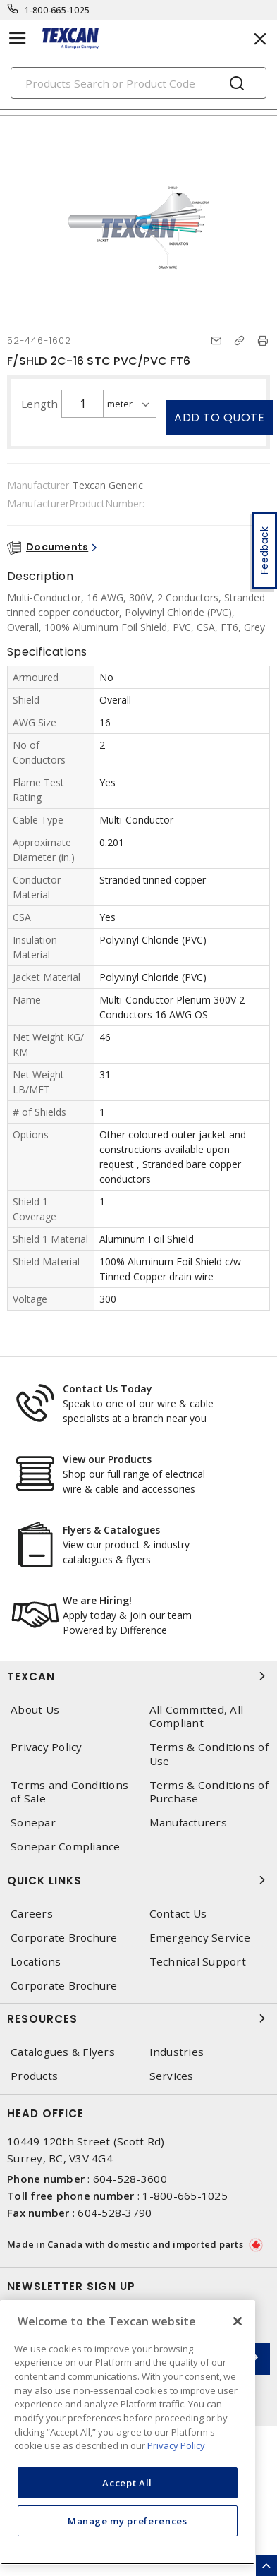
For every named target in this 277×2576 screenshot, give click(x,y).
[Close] (237, 2321)
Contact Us (178, 1913)
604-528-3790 (115, 2212)
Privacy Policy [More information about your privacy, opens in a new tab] (176, 2445)
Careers (32, 1913)
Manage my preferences (127, 2521)
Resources (138, 2018)
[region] (127, 2432)
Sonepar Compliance (66, 1846)
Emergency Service (199, 1937)
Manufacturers (188, 1822)
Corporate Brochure (64, 1937)
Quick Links (138, 1880)
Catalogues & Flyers (63, 2052)
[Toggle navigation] (17, 38)
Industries (176, 2052)
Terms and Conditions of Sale (69, 1791)
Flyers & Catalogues (111, 1529)
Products (34, 2076)
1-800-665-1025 (57, 10)
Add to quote (219, 417)
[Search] (138, 83)
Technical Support (197, 1961)
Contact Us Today (107, 1388)
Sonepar (33, 1822)
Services (171, 2076)
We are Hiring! (97, 1600)
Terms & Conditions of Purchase (209, 1791)
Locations (36, 1961)
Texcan (138, 1676)
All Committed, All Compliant (196, 1716)
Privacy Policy (46, 1747)
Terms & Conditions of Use (209, 1753)
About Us (35, 1709)
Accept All (127, 2482)
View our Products (107, 1459)
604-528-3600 (130, 2179)
